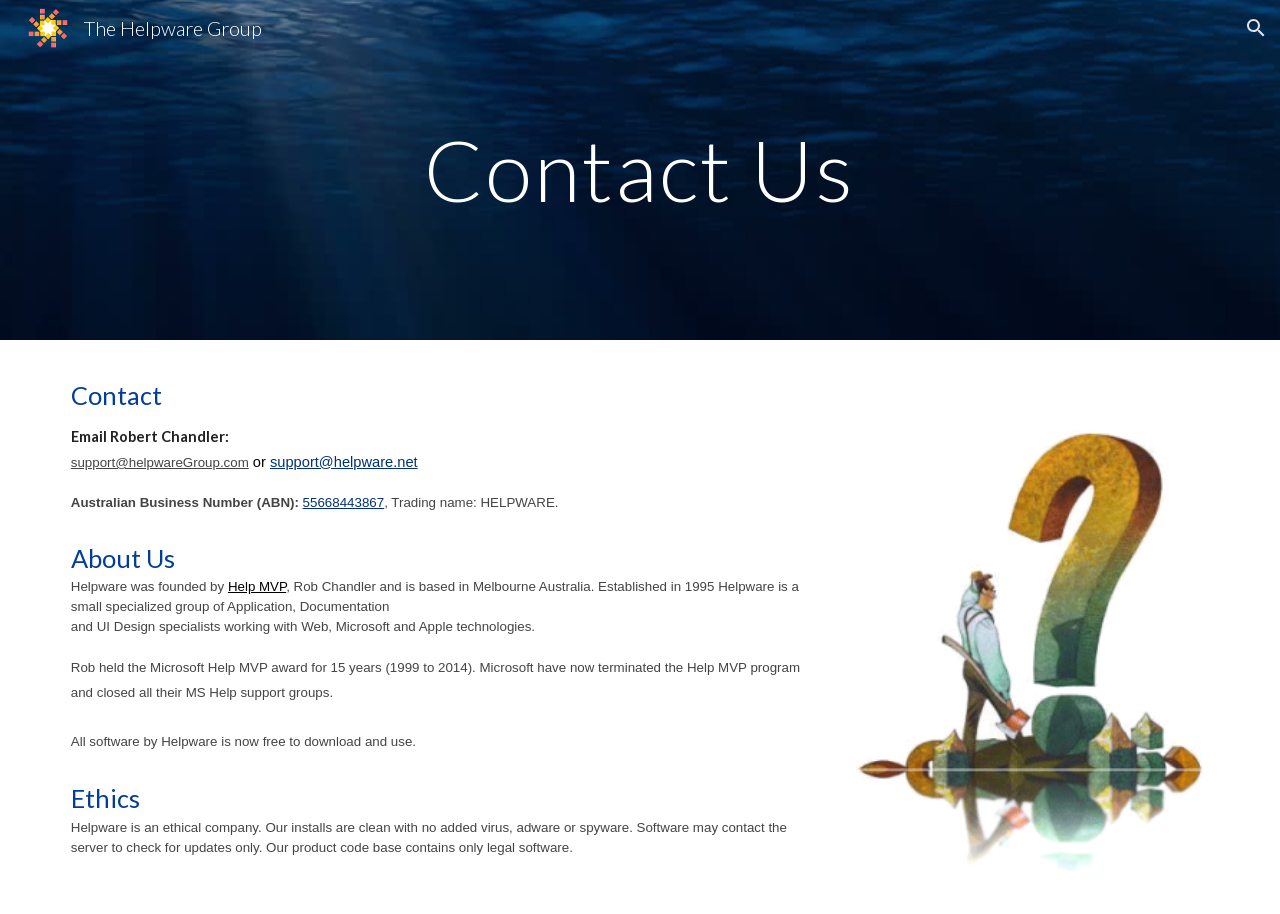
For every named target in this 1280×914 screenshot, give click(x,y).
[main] (640, 169)
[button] (1256, 28)
